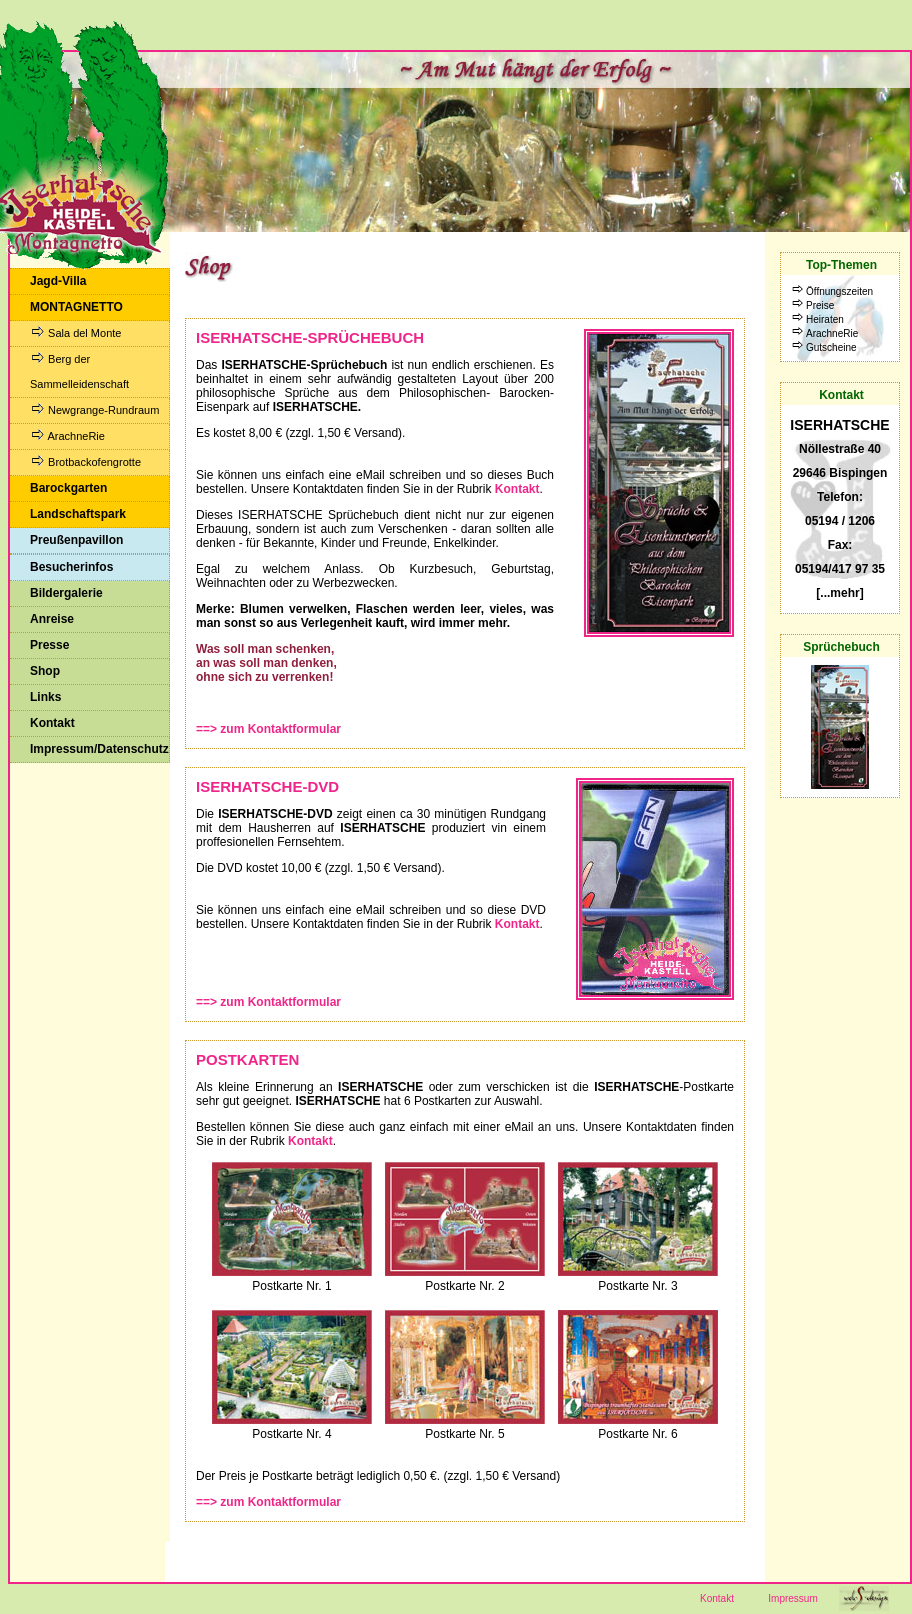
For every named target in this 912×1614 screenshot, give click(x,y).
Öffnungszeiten (839, 291)
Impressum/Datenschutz (99, 749)
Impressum (792, 1598)
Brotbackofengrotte (85, 461)
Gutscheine (831, 347)
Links (45, 697)
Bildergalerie (66, 593)
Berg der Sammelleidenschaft (79, 371)
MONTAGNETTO (76, 307)
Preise (820, 305)
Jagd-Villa (58, 281)
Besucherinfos (71, 567)
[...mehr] (839, 593)
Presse (49, 645)
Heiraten (825, 319)
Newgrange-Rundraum (94, 409)
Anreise (52, 619)
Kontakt (52, 723)
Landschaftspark (78, 514)
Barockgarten (68, 488)
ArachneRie (67, 435)
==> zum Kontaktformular (268, 729)
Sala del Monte (75, 332)
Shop (45, 671)
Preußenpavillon (76, 540)
